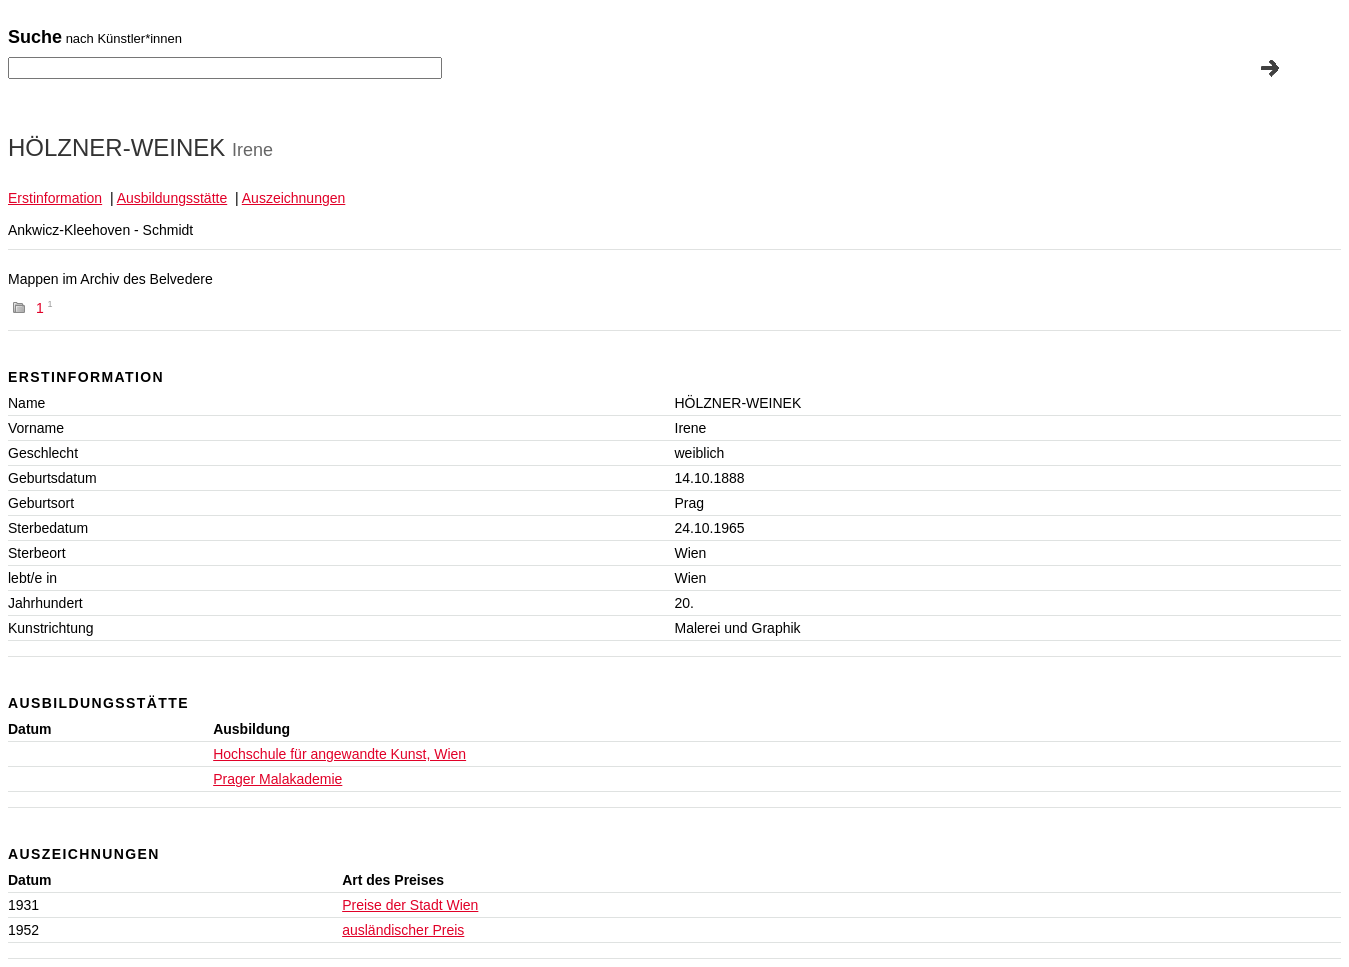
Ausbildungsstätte (172, 198)
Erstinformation (55, 198)
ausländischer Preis (403, 930)
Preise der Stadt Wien (410, 905)
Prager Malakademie (277, 779)
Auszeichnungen (294, 198)
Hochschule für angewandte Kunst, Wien (339, 754)
